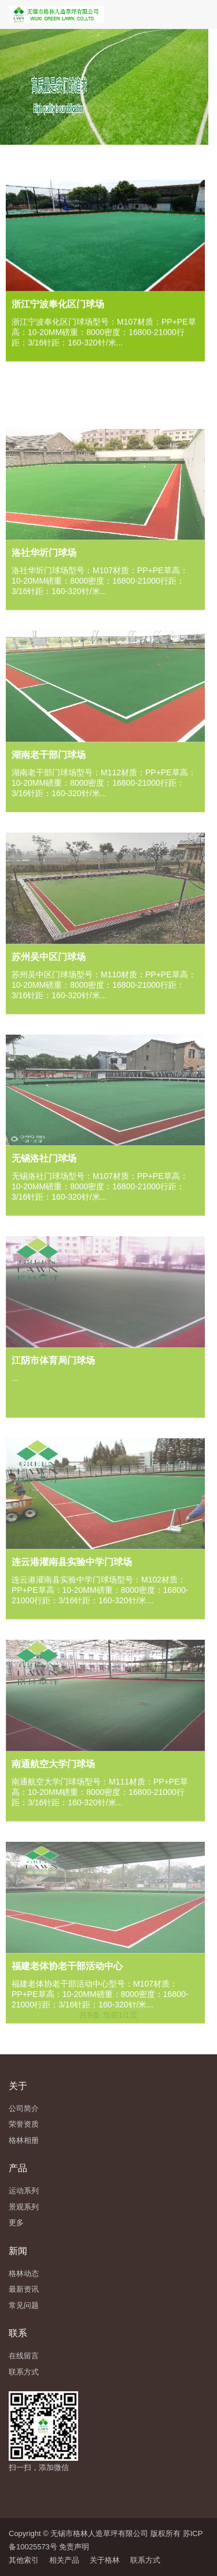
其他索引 (24, 2560)
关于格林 (105, 2560)
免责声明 (74, 2546)
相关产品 (64, 2560)
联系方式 (145, 2560)
